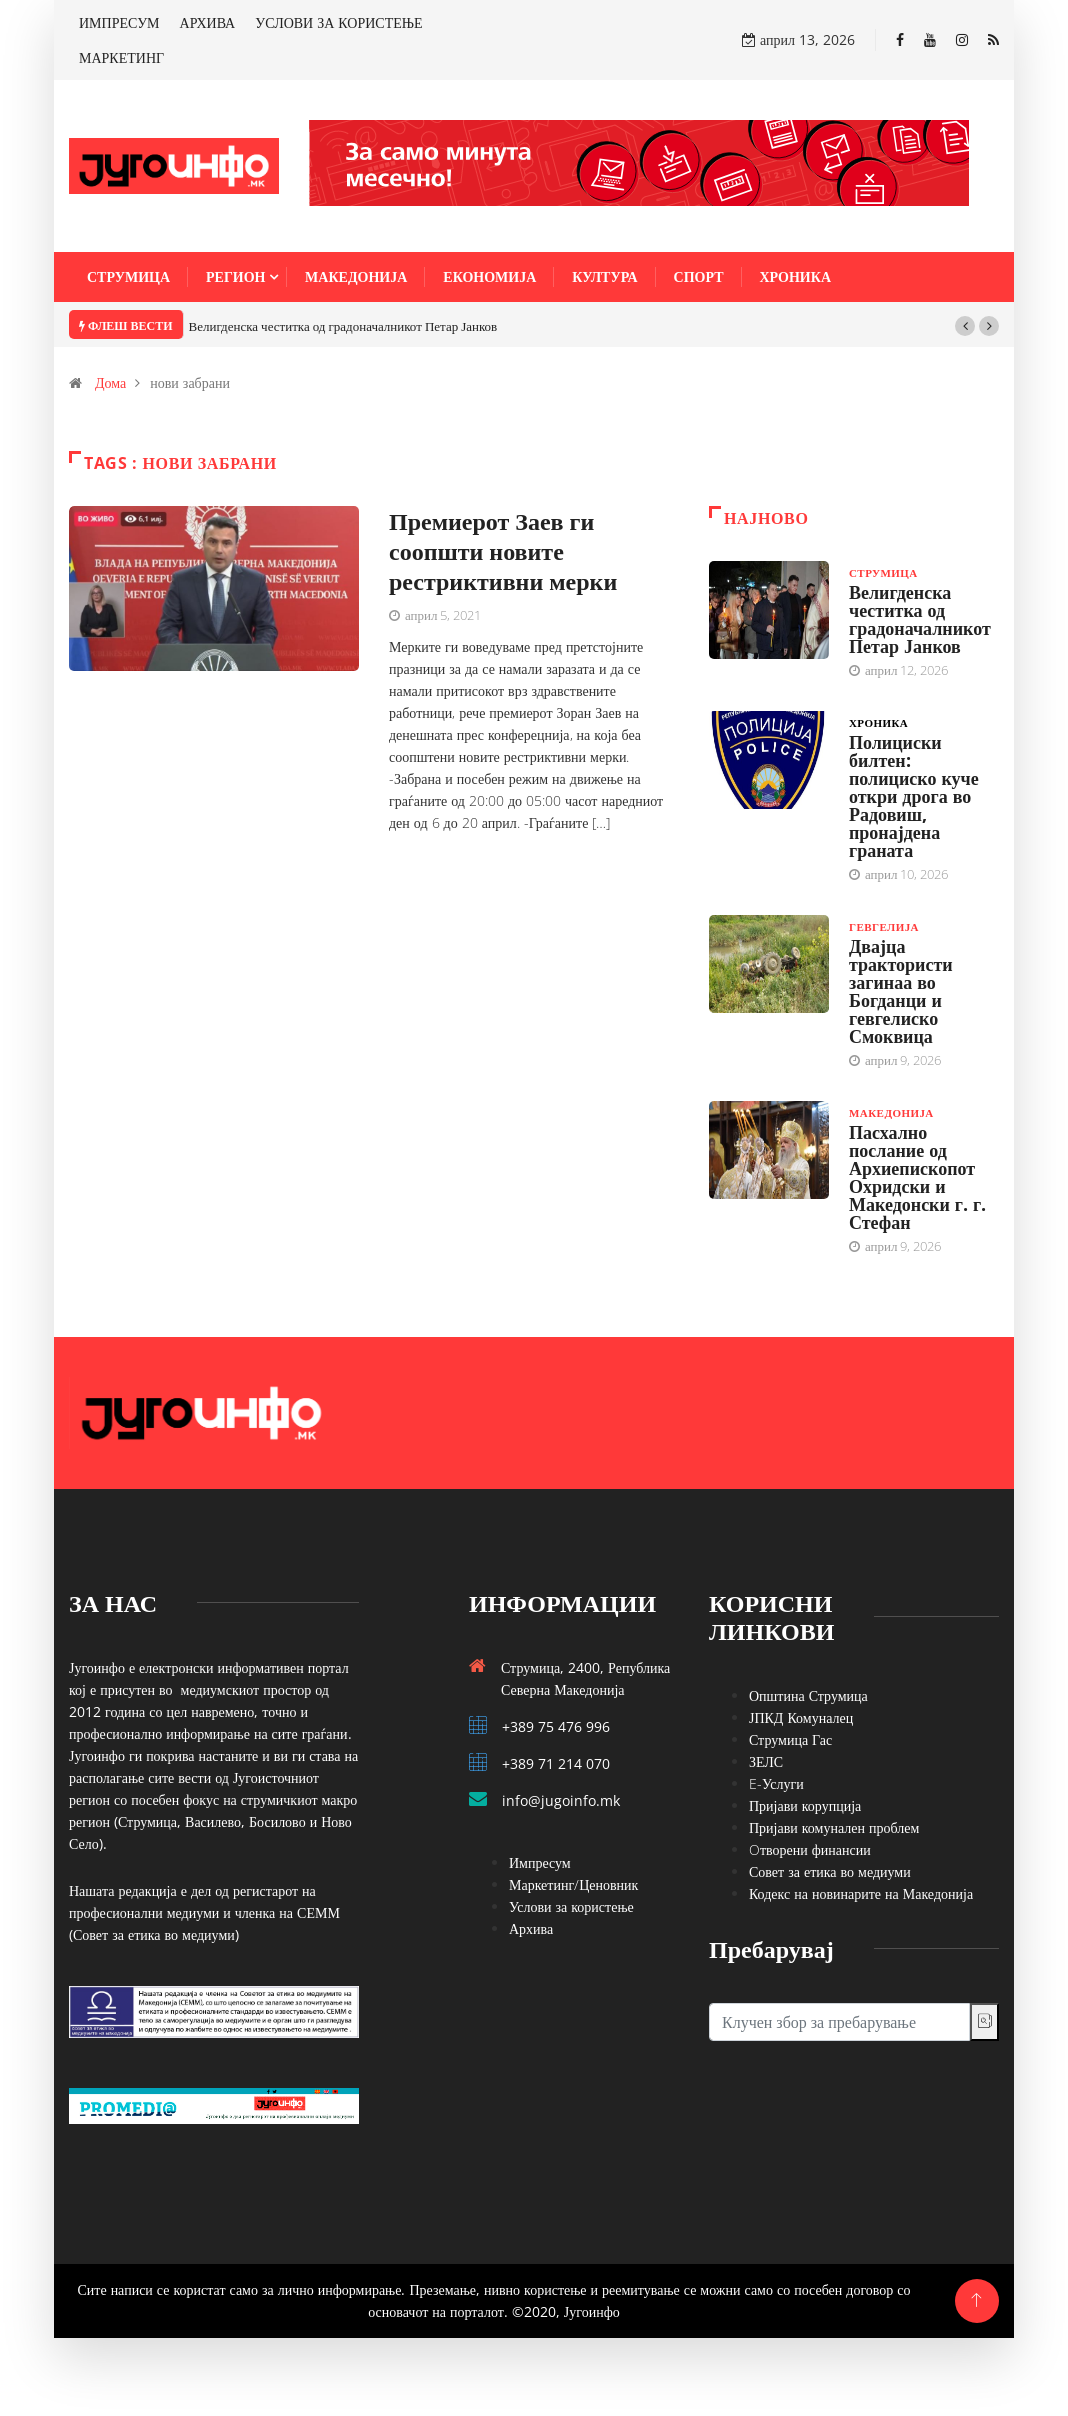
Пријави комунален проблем (834, 1827)
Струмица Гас (790, 1739)
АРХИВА (208, 22)
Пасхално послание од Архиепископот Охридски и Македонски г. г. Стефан (917, 1177)
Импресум (540, 1862)
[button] (965, 326)
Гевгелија (884, 926)
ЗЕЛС (766, 1761)
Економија (489, 276)
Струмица (128, 276)
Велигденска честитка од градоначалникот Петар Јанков (343, 326)
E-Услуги (776, 1783)
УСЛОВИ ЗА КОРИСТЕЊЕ (338, 22)
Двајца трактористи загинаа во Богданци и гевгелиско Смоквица (901, 991)
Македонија (356, 276)
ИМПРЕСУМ (119, 22)
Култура (604, 276)
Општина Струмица (808, 1695)
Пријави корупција (805, 1805)
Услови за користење (571, 1906)
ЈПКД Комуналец (801, 1717)
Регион (235, 276)
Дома (110, 382)
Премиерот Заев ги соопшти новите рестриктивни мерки (503, 550)
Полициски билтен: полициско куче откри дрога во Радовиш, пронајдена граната (914, 796)
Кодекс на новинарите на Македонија (861, 1893)
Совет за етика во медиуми (830, 1871)
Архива (531, 1928)
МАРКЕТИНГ (121, 57)
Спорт (699, 276)
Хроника (796, 276)
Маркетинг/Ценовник (573, 1884)
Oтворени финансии (810, 1849)
